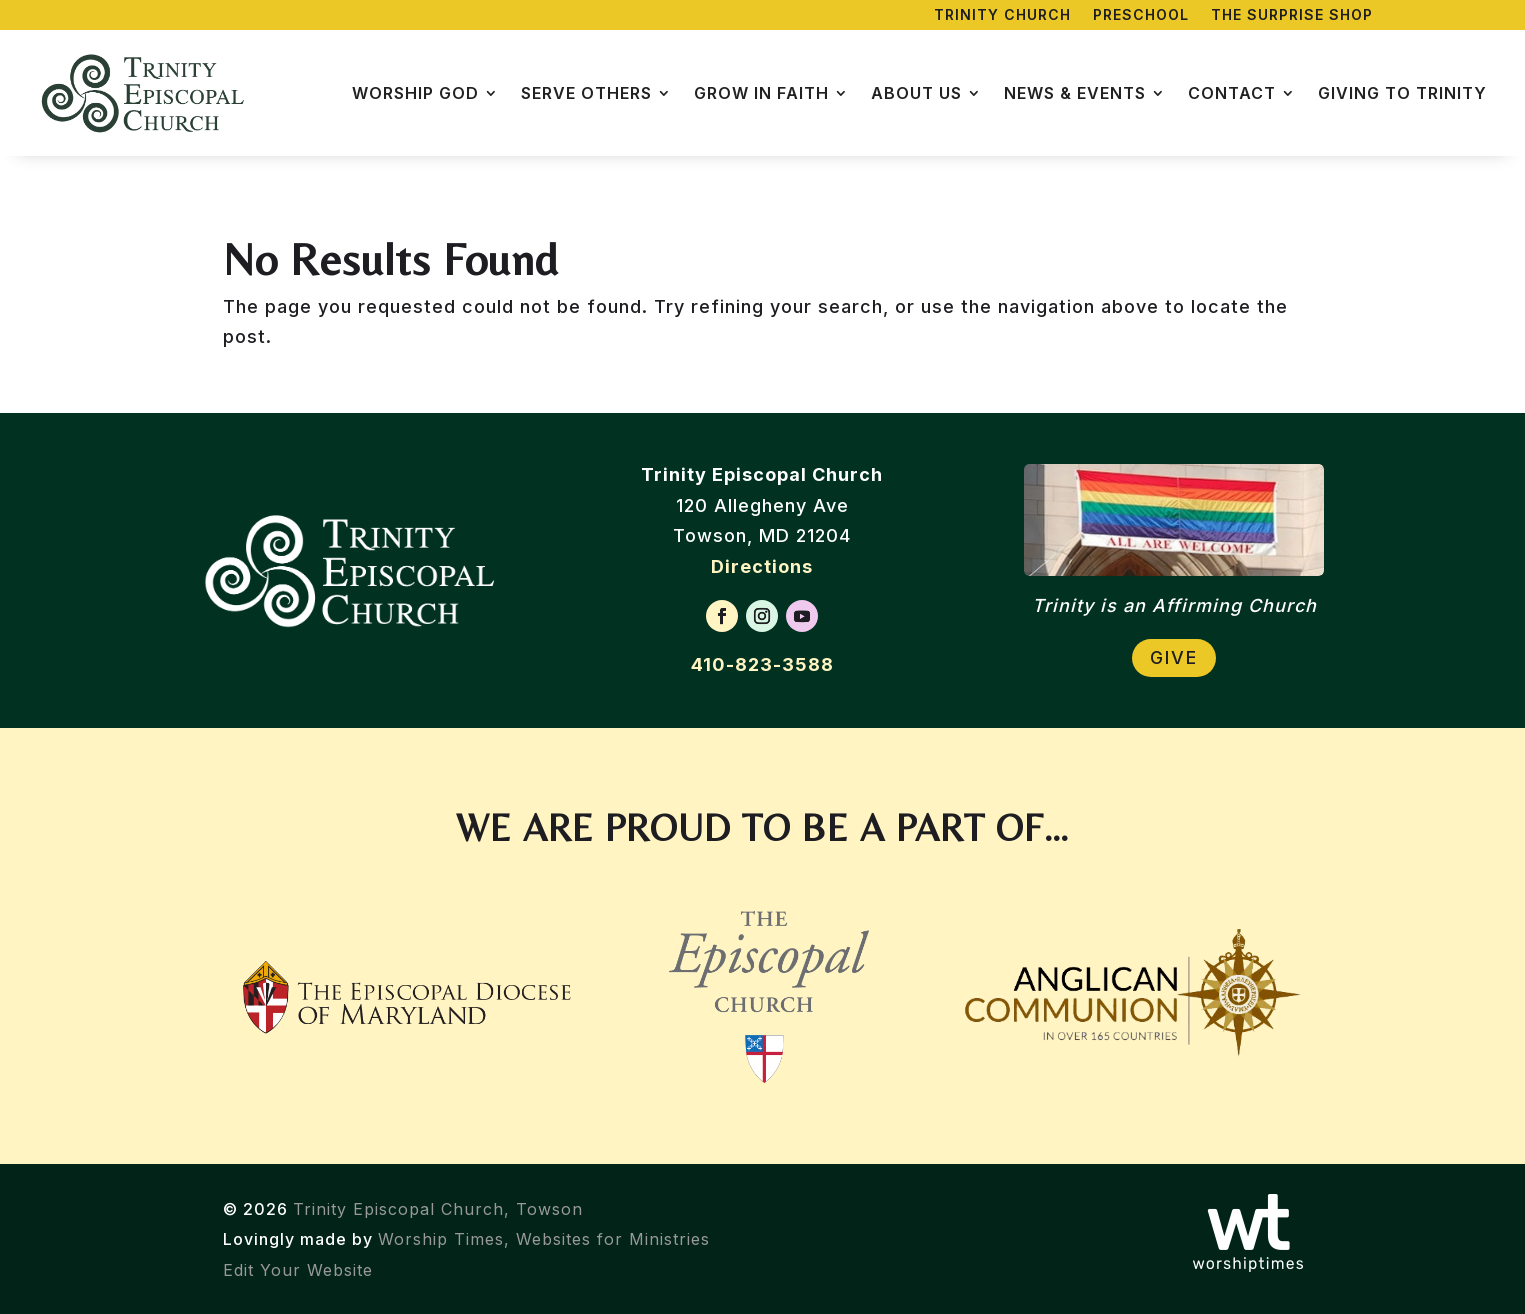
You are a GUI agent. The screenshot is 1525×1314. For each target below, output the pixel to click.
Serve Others (586, 93)
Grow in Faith (761, 93)
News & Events (1075, 93)
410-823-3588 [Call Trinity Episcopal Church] (762, 664)
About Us (916, 93)
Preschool (1141, 15)
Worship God (415, 93)
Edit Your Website (298, 1270)
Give (1174, 657)
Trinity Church (1002, 15)
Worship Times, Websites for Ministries (544, 1239)
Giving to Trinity (1402, 93)
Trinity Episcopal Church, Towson (438, 1209)
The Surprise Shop (1292, 15)
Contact (1232, 93)
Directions (762, 566)
